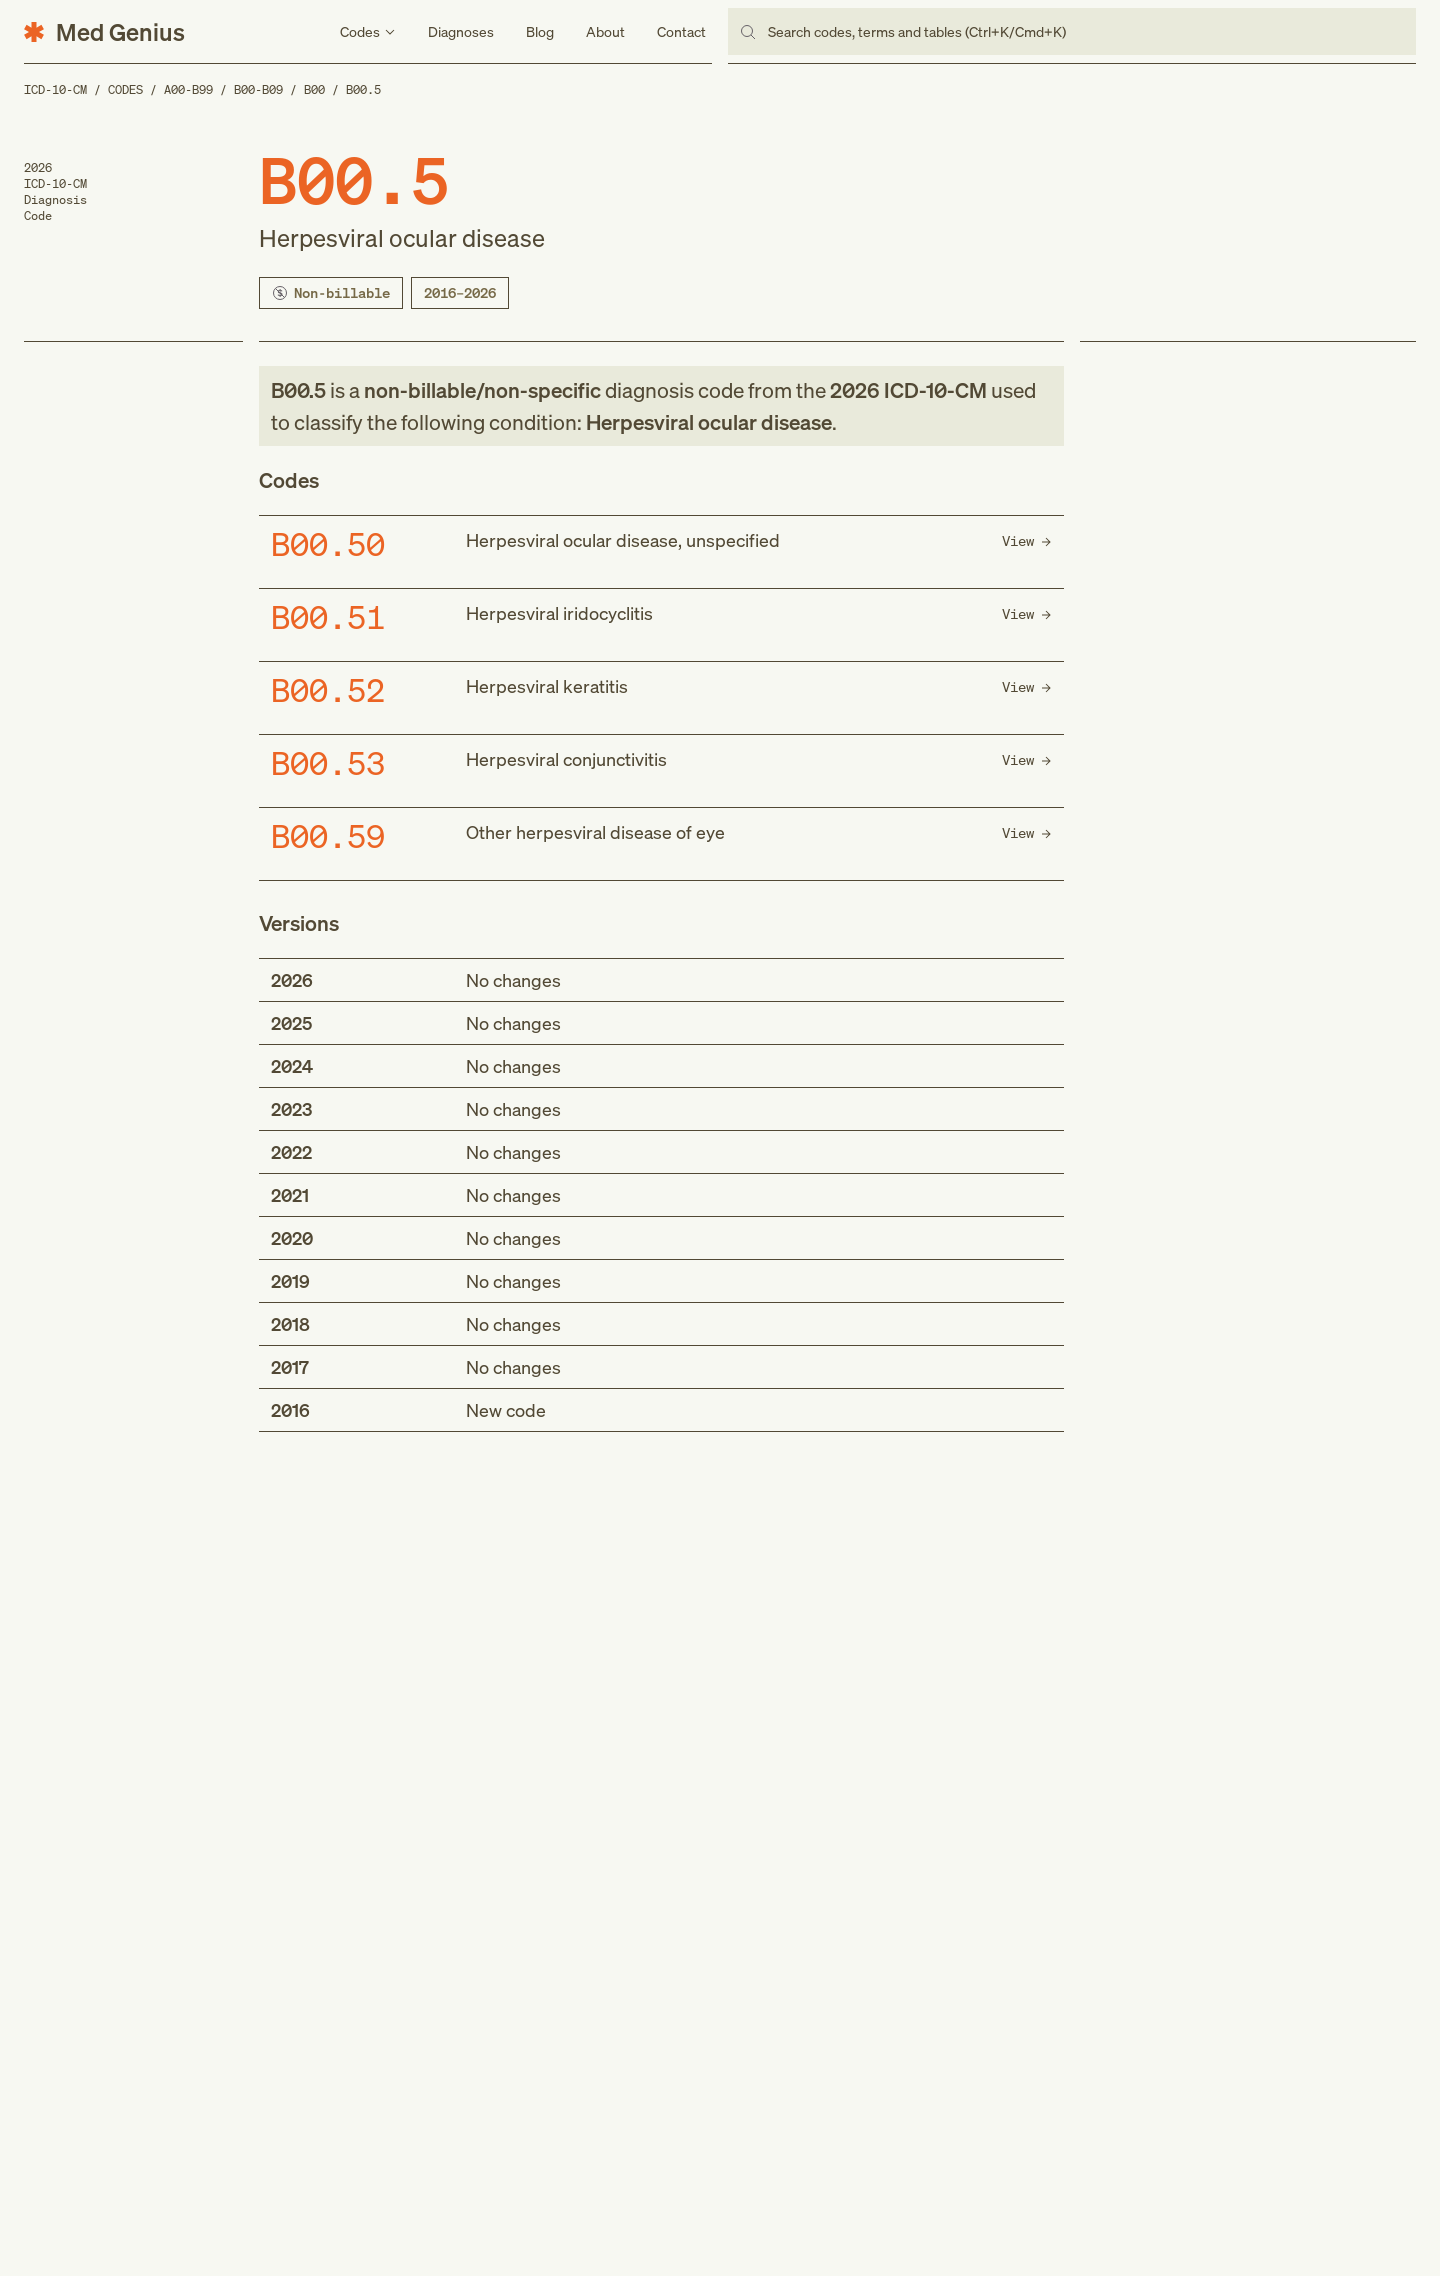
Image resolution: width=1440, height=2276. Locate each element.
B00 (314, 89)
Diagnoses (461, 31)
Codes (125, 89)
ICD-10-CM (55, 89)
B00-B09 (258, 89)
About (605, 31)
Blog (540, 31)
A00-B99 (188, 89)
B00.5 (363, 89)
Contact (681, 31)
